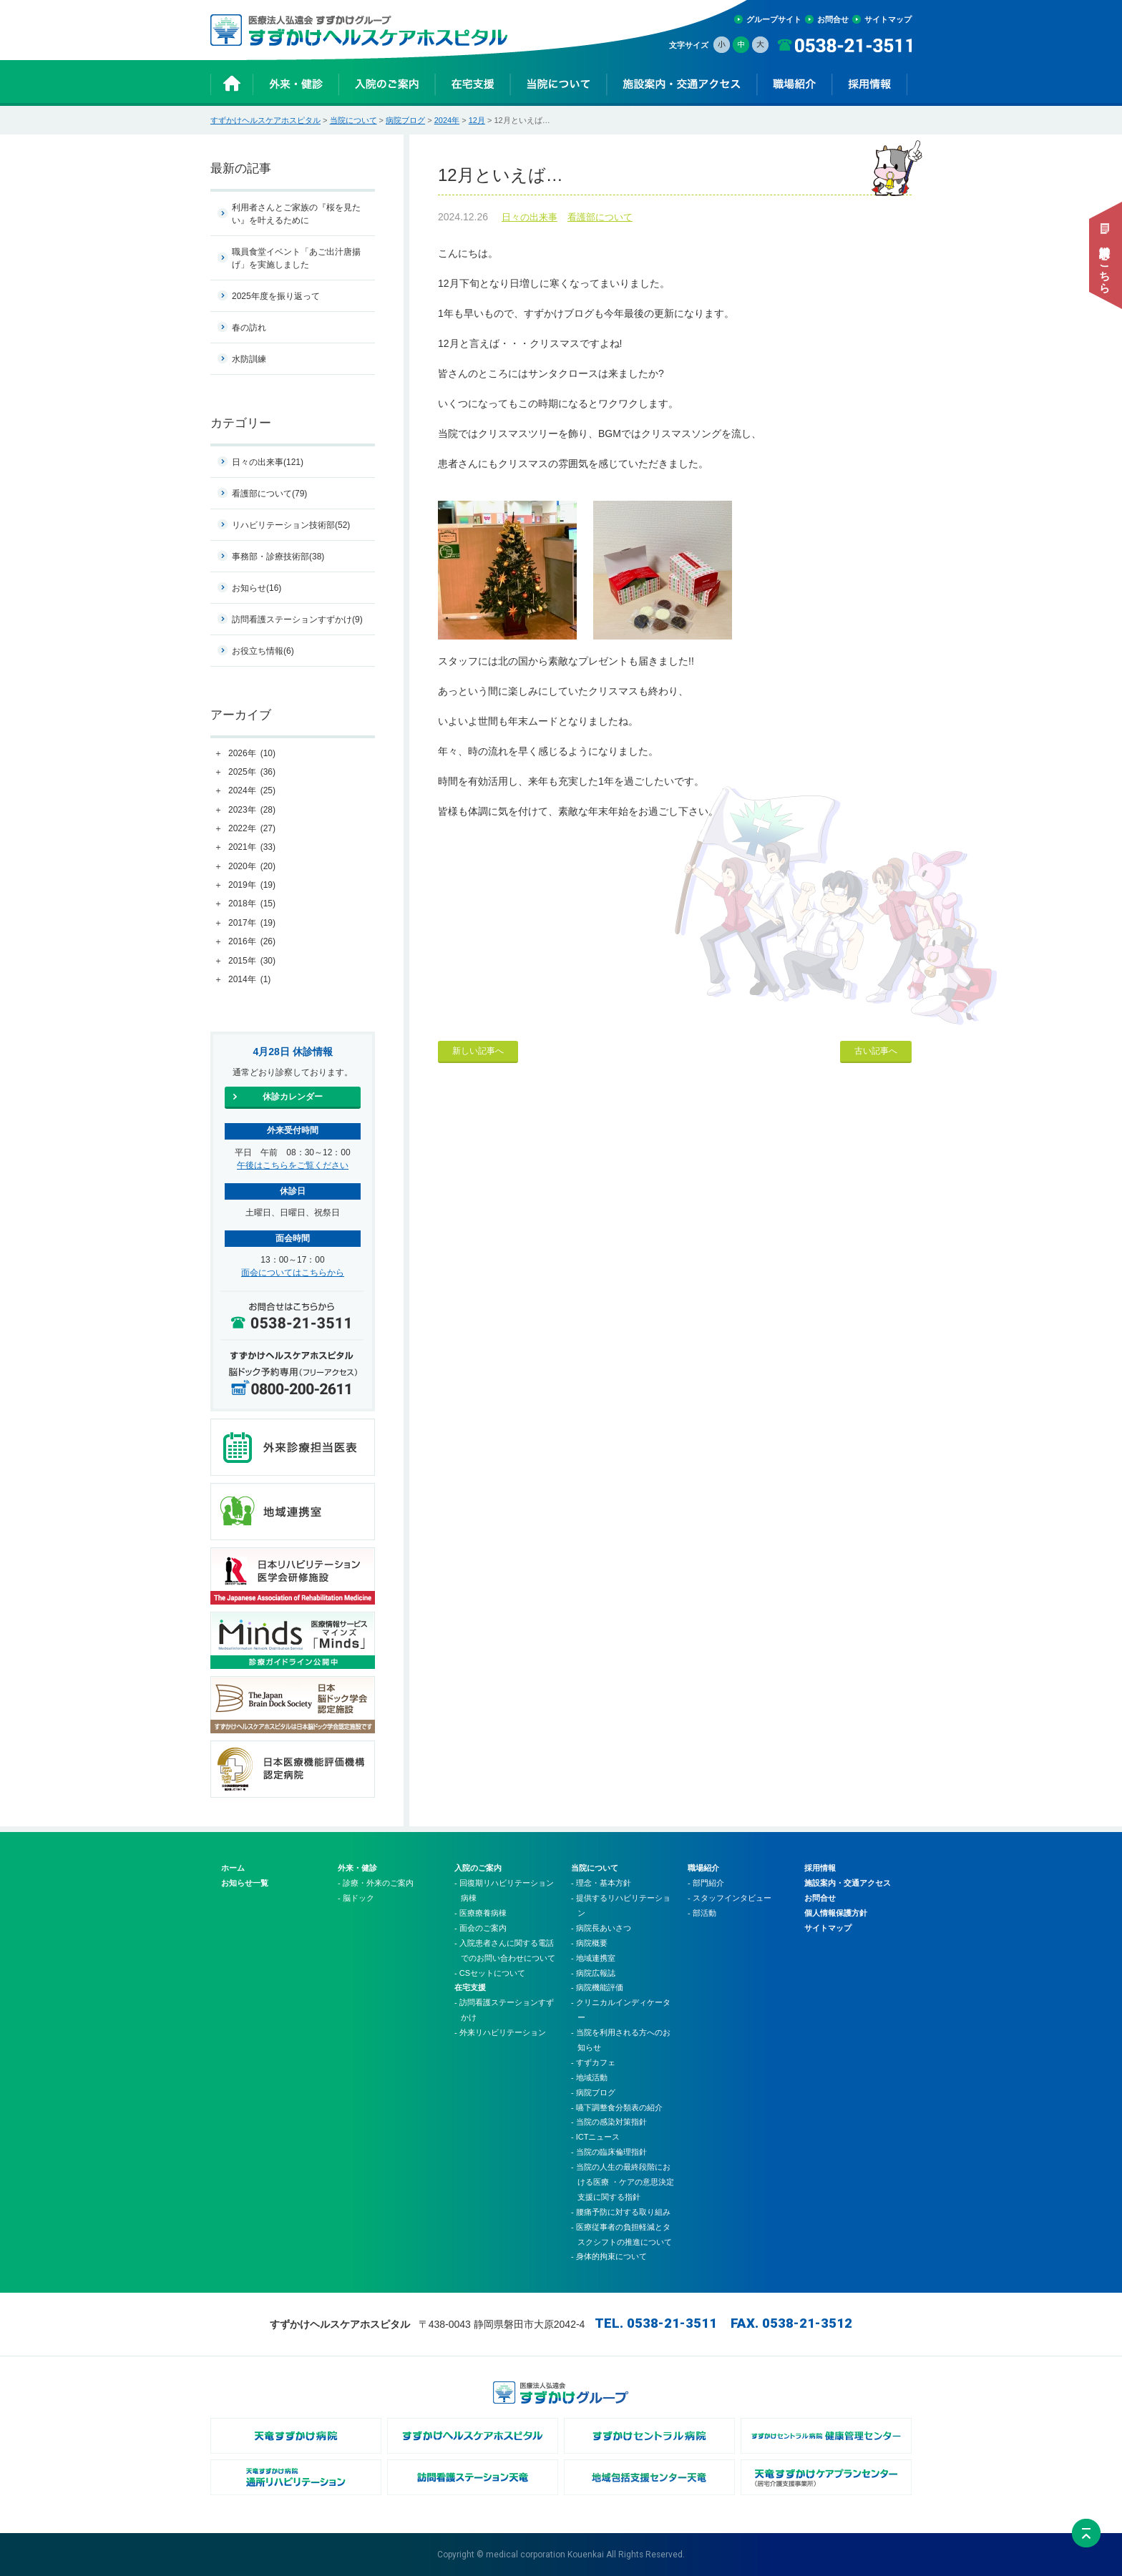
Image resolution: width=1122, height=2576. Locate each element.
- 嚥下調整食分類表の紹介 (617, 2107)
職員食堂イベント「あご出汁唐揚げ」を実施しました (296, 258)
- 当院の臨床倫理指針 (609, 2152)
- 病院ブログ (593, 2092)
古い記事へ (875, 1051)
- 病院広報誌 (593, 1973)
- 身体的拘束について (609, 2256)
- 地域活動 (589, 2077)
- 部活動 (702, 1913)
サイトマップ (888, 19)
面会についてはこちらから (292, 1273)
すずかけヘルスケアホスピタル (265, 120)
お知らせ (256, 588)
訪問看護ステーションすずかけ (297, 619)
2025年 (251, 772)
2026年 (251, 754)
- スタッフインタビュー (729, 1898)
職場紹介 (703, 1868)
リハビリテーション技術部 (291, 525)
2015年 (251, 961)
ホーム (233, 1868)
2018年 (251, 904)
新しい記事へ (478, 1051)
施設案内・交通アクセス (847, 1883)
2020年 (251, 867)
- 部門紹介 (706, 1883)
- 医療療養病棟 (480, 1913)
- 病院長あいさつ (601, 1928)
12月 (477, 120)
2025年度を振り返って (276, 296)
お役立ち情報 (263, 651)
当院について (353, 120)
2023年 (251, 810)
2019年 (251, 885)
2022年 (251, 829)
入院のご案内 (478, 1868)
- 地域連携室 (593, 1958)
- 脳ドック (356, 1898)
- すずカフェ (593, 2062)
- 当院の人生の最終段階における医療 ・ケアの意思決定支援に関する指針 (622, 2182)
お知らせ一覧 (244, 1883)
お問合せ (833, 19)
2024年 (446, 120)
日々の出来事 (529, 217)
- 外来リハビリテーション (500, 2032)
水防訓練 (249, 359)
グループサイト (773, 19)
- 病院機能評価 (597, 1987)
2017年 (251, 923)
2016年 (251, 942)
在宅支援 (470, 1987)
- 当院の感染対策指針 (609, 2121)
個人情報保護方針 (835, 1913)
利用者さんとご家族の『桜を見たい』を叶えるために (296, 213)
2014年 (249, 980)
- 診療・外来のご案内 (376, 1883)
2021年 (251, 847)
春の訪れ (249, 328)
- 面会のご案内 (480, 1928)
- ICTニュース (595, 2136)
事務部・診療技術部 (278, 557)
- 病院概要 (589, 1943)
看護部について (600, 217)
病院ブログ (405, 120)
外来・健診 (357, 1868)
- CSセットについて (489, 1973)
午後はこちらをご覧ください (292, 1165)
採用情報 (820, 1868)
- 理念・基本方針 (601, 1883)
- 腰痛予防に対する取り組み (620, 2212)
